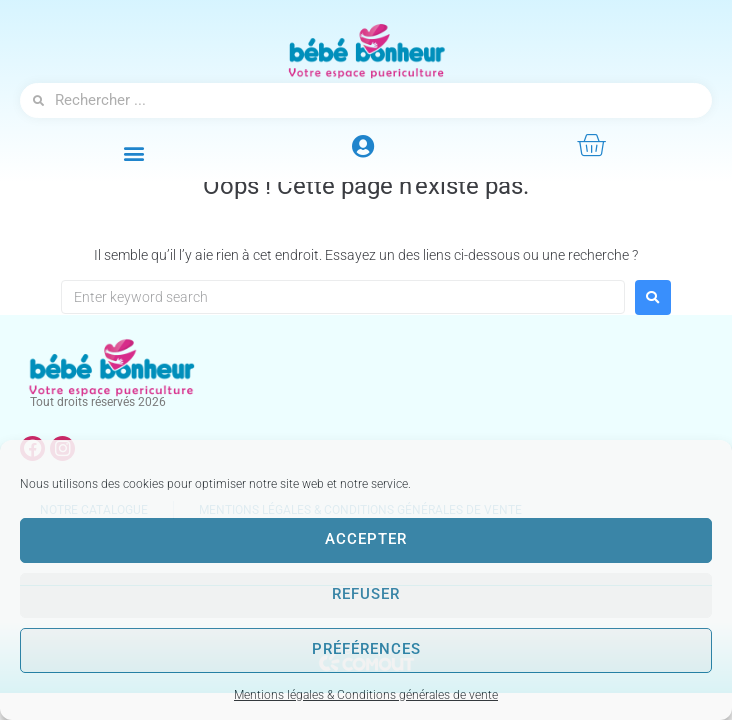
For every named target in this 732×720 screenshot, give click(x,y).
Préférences (366, 650)
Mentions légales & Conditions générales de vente (366, 695)
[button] (134, 152)
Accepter (366, 540)
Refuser (366, 595)
